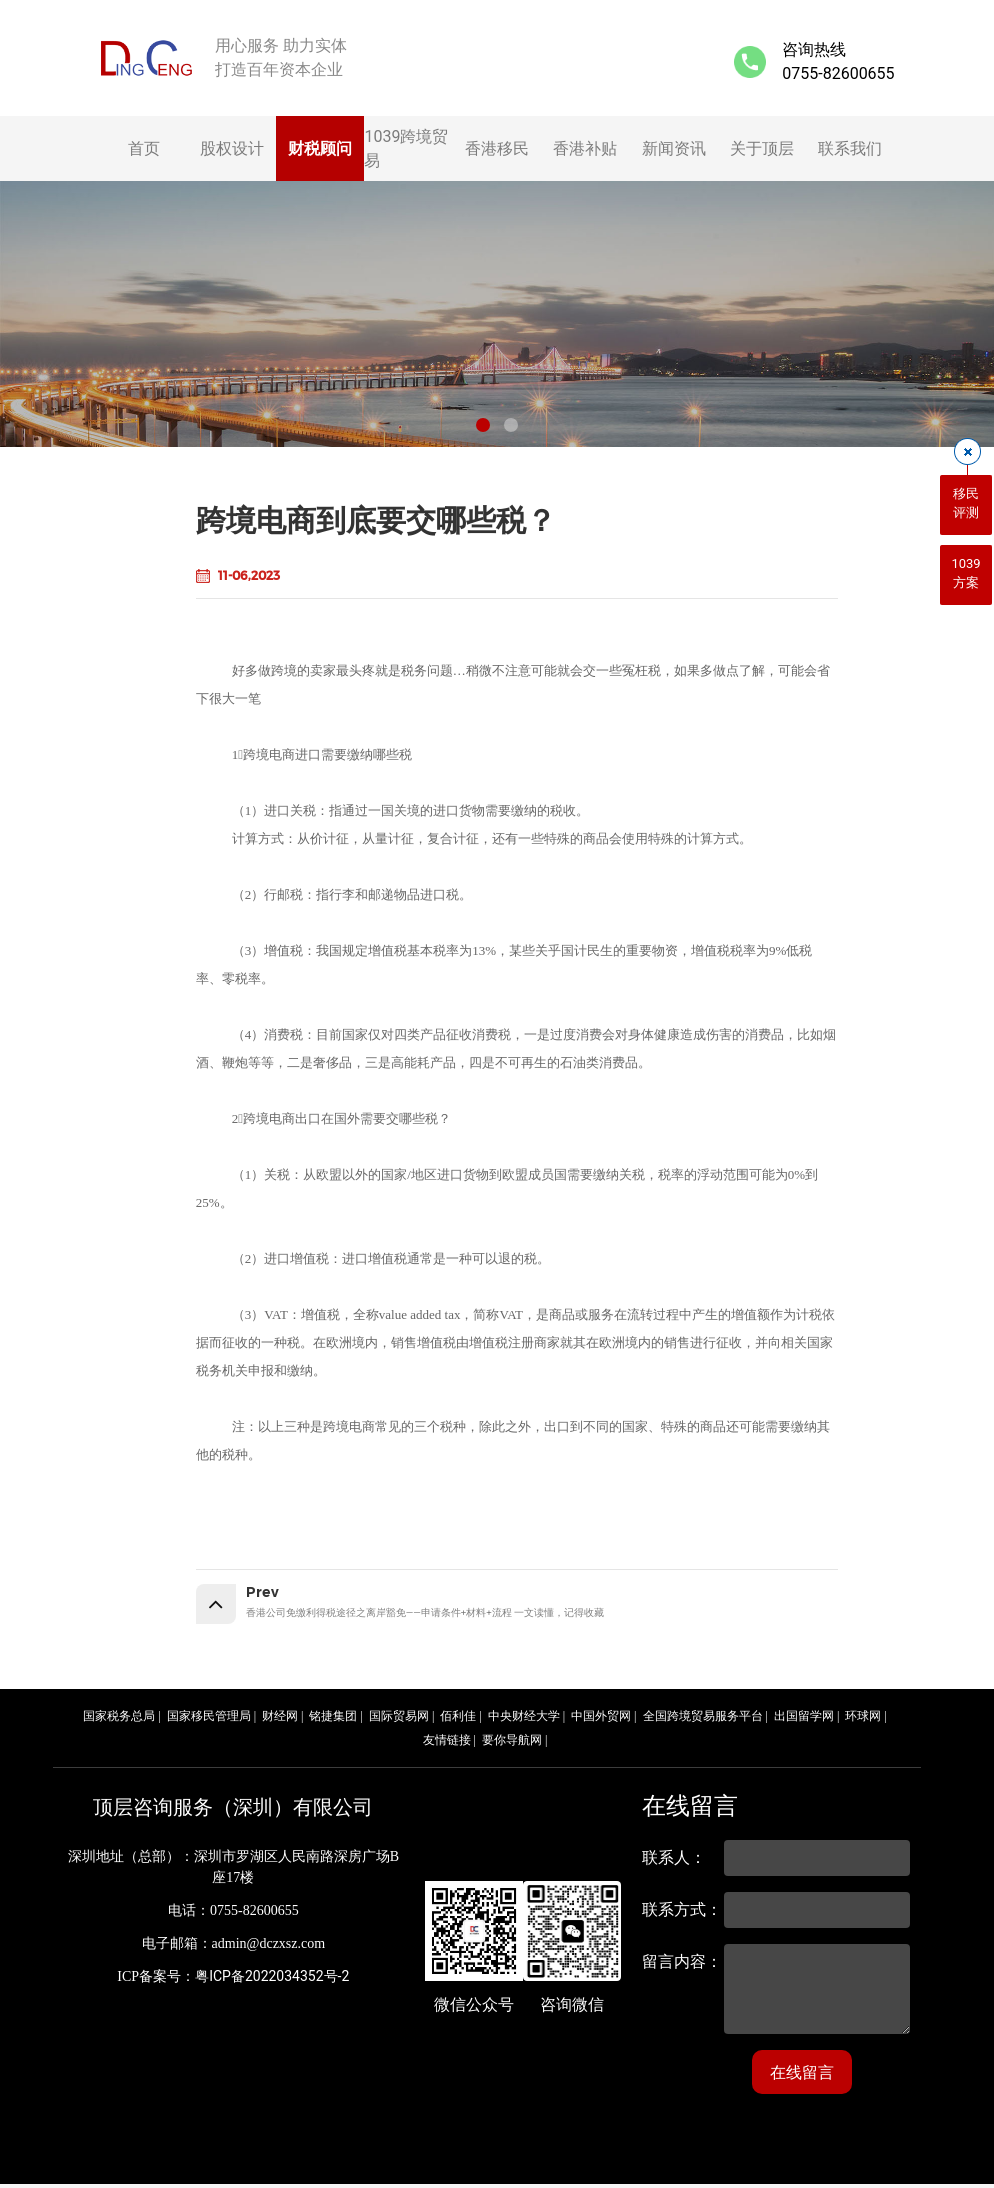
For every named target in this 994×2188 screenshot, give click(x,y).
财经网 (280, 1720)
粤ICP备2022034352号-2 (272, 1980)
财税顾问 (320, 148)
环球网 (863, 1720)
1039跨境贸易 (406, 148)
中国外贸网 (601, 1720)
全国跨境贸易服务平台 (703, 1720)
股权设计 (232, 148)
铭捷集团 (333, 1720)
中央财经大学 (524, 1720)
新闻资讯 (674, 148)
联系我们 (850, 148)
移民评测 (966, 503)
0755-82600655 (838, 73)
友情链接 (447, 1744)
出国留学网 (804, 1720)
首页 (144, 148)
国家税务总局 (119, 1720)
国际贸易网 (399, 1720)
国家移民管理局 (209, 1720)
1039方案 (965, 573)
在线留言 (802, 2076)
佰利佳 (458, 1720)
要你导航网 (512, 1744)
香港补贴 (585, 148)
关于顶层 (762, 148)
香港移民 (497, 148)
